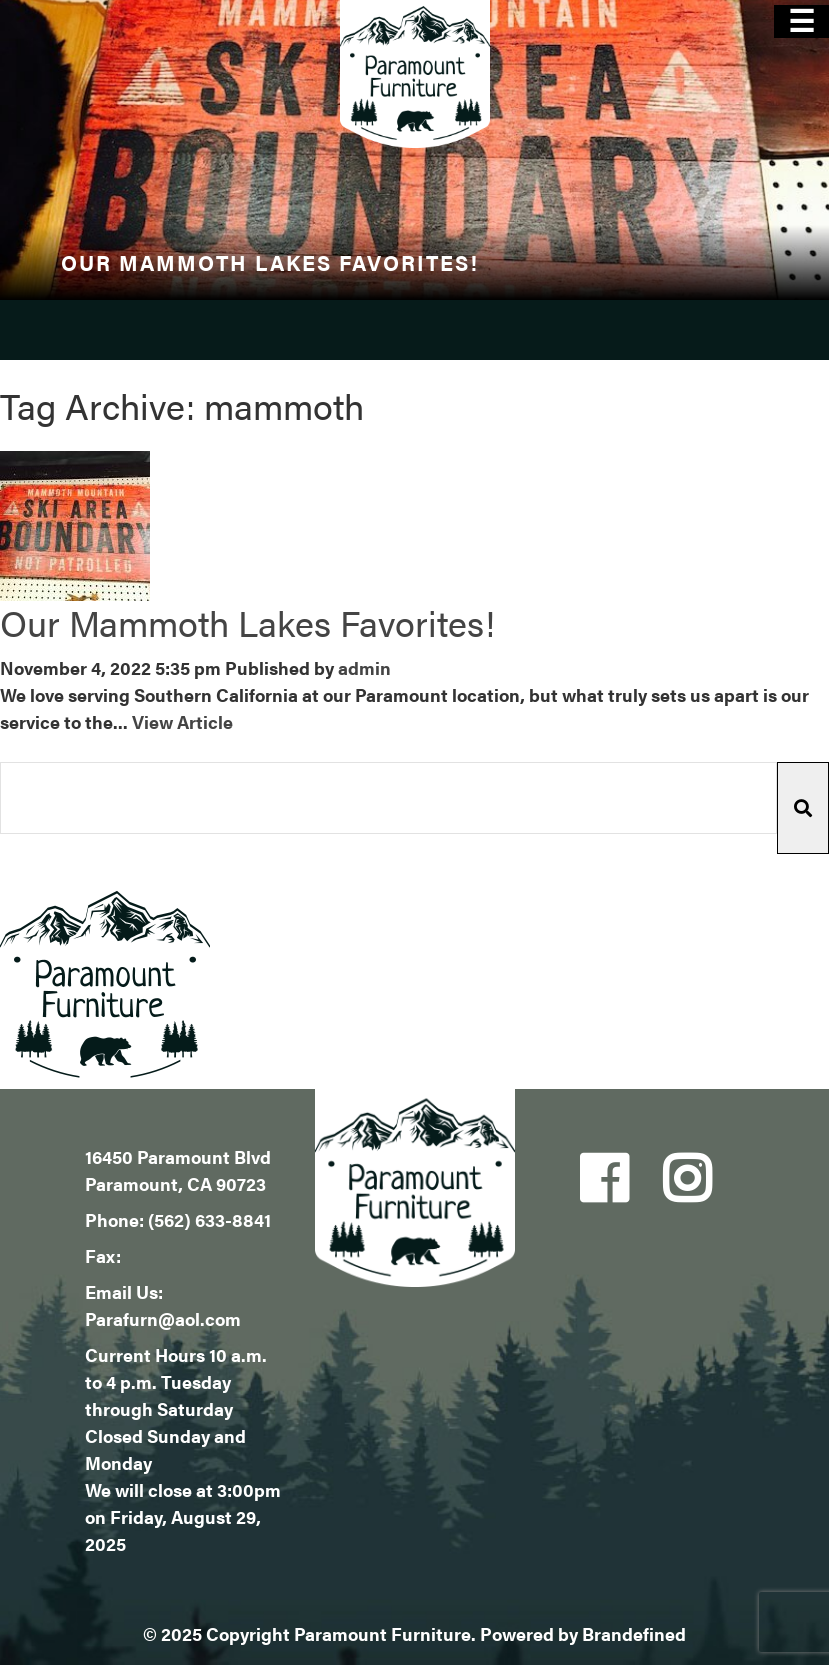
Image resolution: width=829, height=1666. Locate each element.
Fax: (103, 1255)
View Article (182, 721)
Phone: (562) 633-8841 (178, 1219)
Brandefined (634, 1633)
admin (364, 667)
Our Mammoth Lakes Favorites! (247, 622)
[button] (803, 808)
